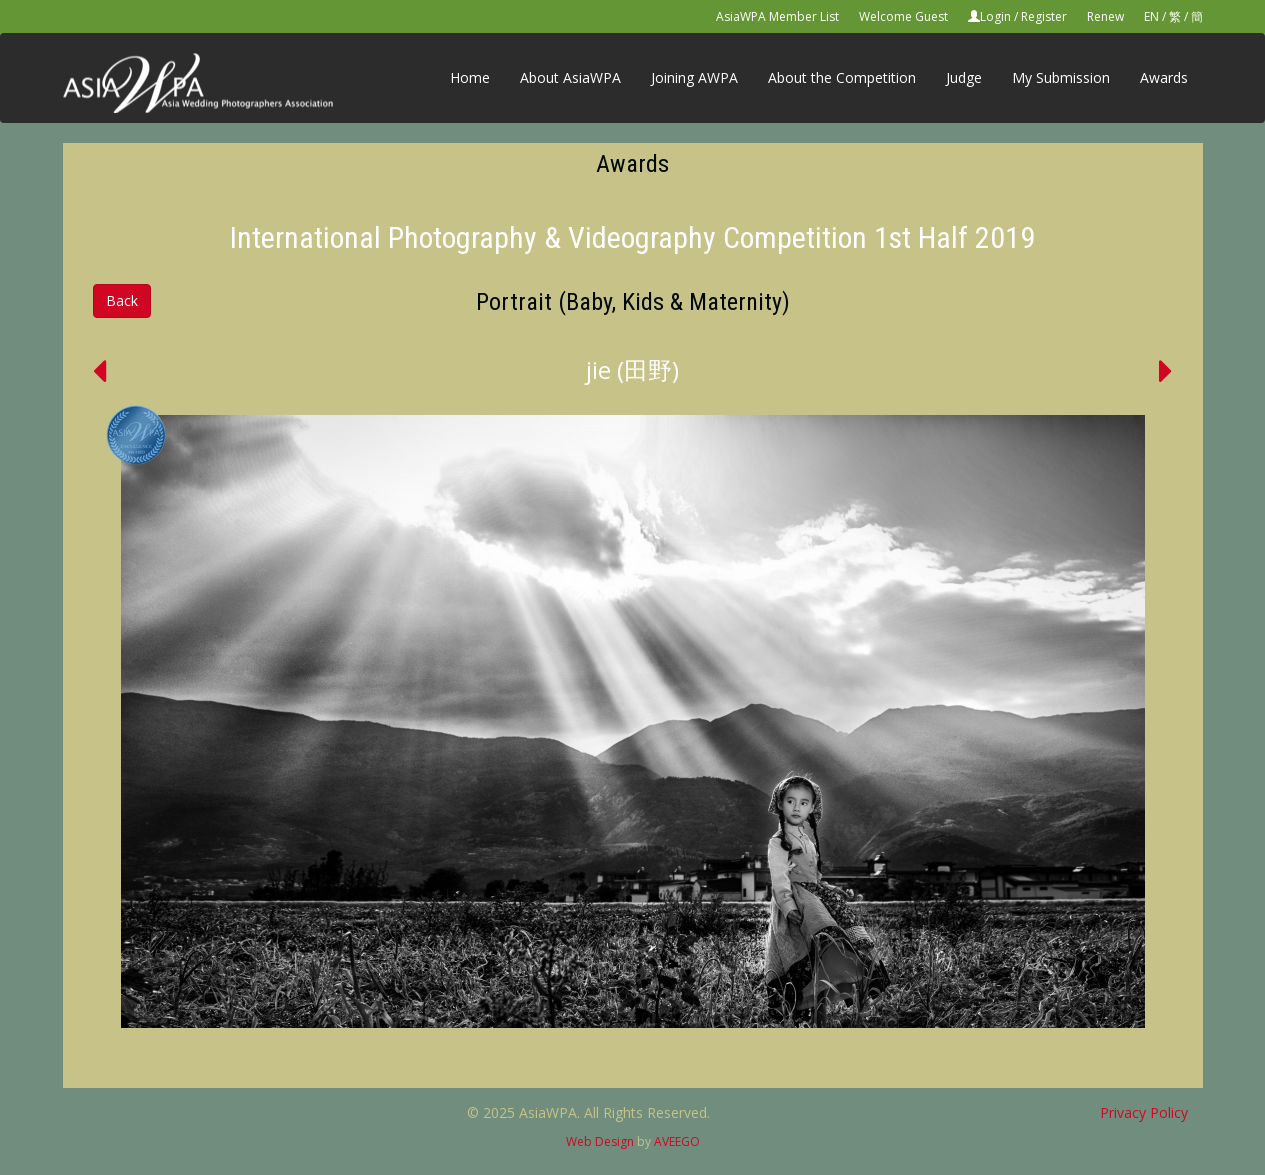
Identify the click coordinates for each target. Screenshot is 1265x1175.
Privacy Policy (1144, 1112)
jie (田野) (632, 369)
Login (995, 16)
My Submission (1061, 77)
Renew (1105, 16)
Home (470, 77)
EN (1151, 16)
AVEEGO (677, 1141)
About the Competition (842, 77)
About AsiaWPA (570, 77)
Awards (1164, 77)
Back (122, 300)
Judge (964, 77)
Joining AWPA (694, 77)
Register (1044, 16)
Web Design (600, 1141)
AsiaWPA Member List (777, 16)
